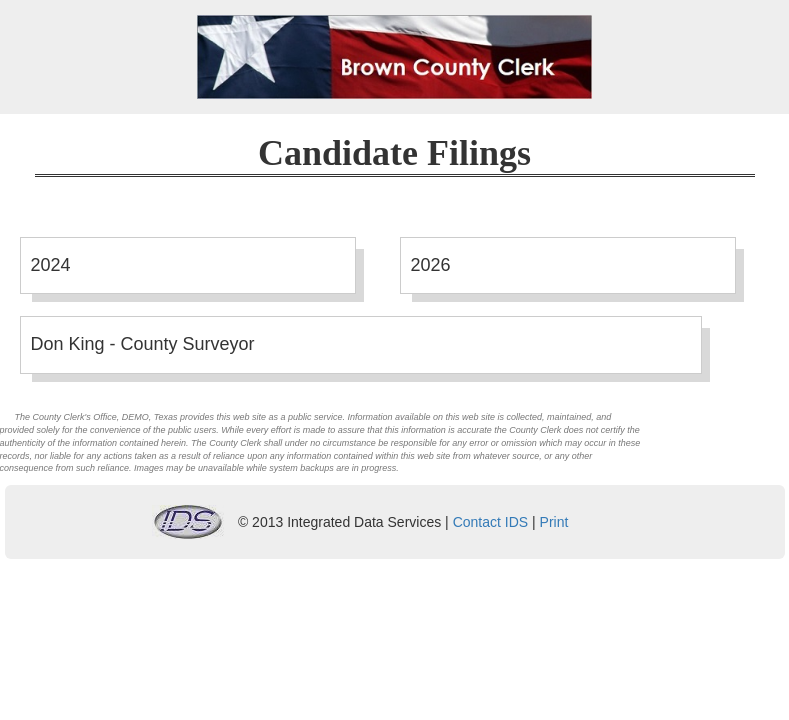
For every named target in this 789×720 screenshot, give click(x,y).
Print (554, 522)
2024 (51, 265)
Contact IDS (490, 522)
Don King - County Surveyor (143, 344)
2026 (431, 265)
